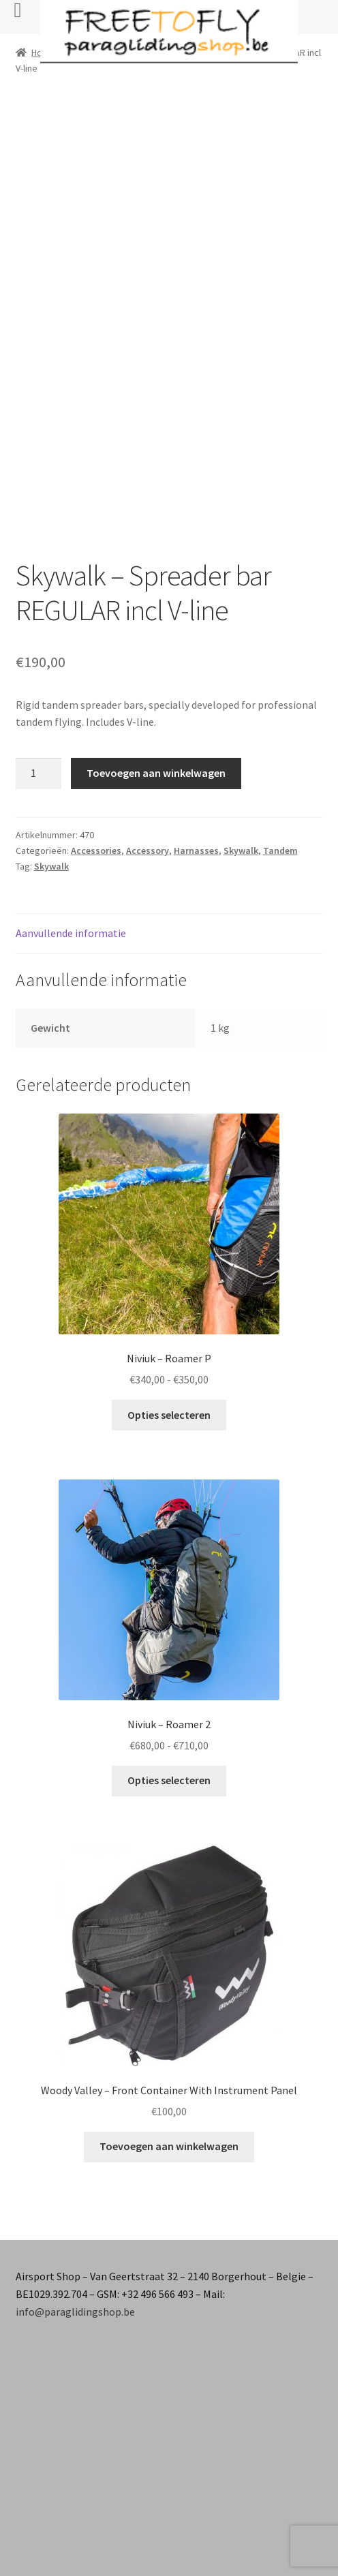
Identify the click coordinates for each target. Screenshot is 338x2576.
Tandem (280, 850)
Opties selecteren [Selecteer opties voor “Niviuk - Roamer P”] (169, 1415)
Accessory (147, 850)
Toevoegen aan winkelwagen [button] (169, 2146)
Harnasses (196, 850)
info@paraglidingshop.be (75, 2311)
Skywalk (241, 850)
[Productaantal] (39, 773)
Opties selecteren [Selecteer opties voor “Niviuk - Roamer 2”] (169, 1780)
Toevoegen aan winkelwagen (156, 773)
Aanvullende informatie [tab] (71, 933)
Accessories (96, 850)
